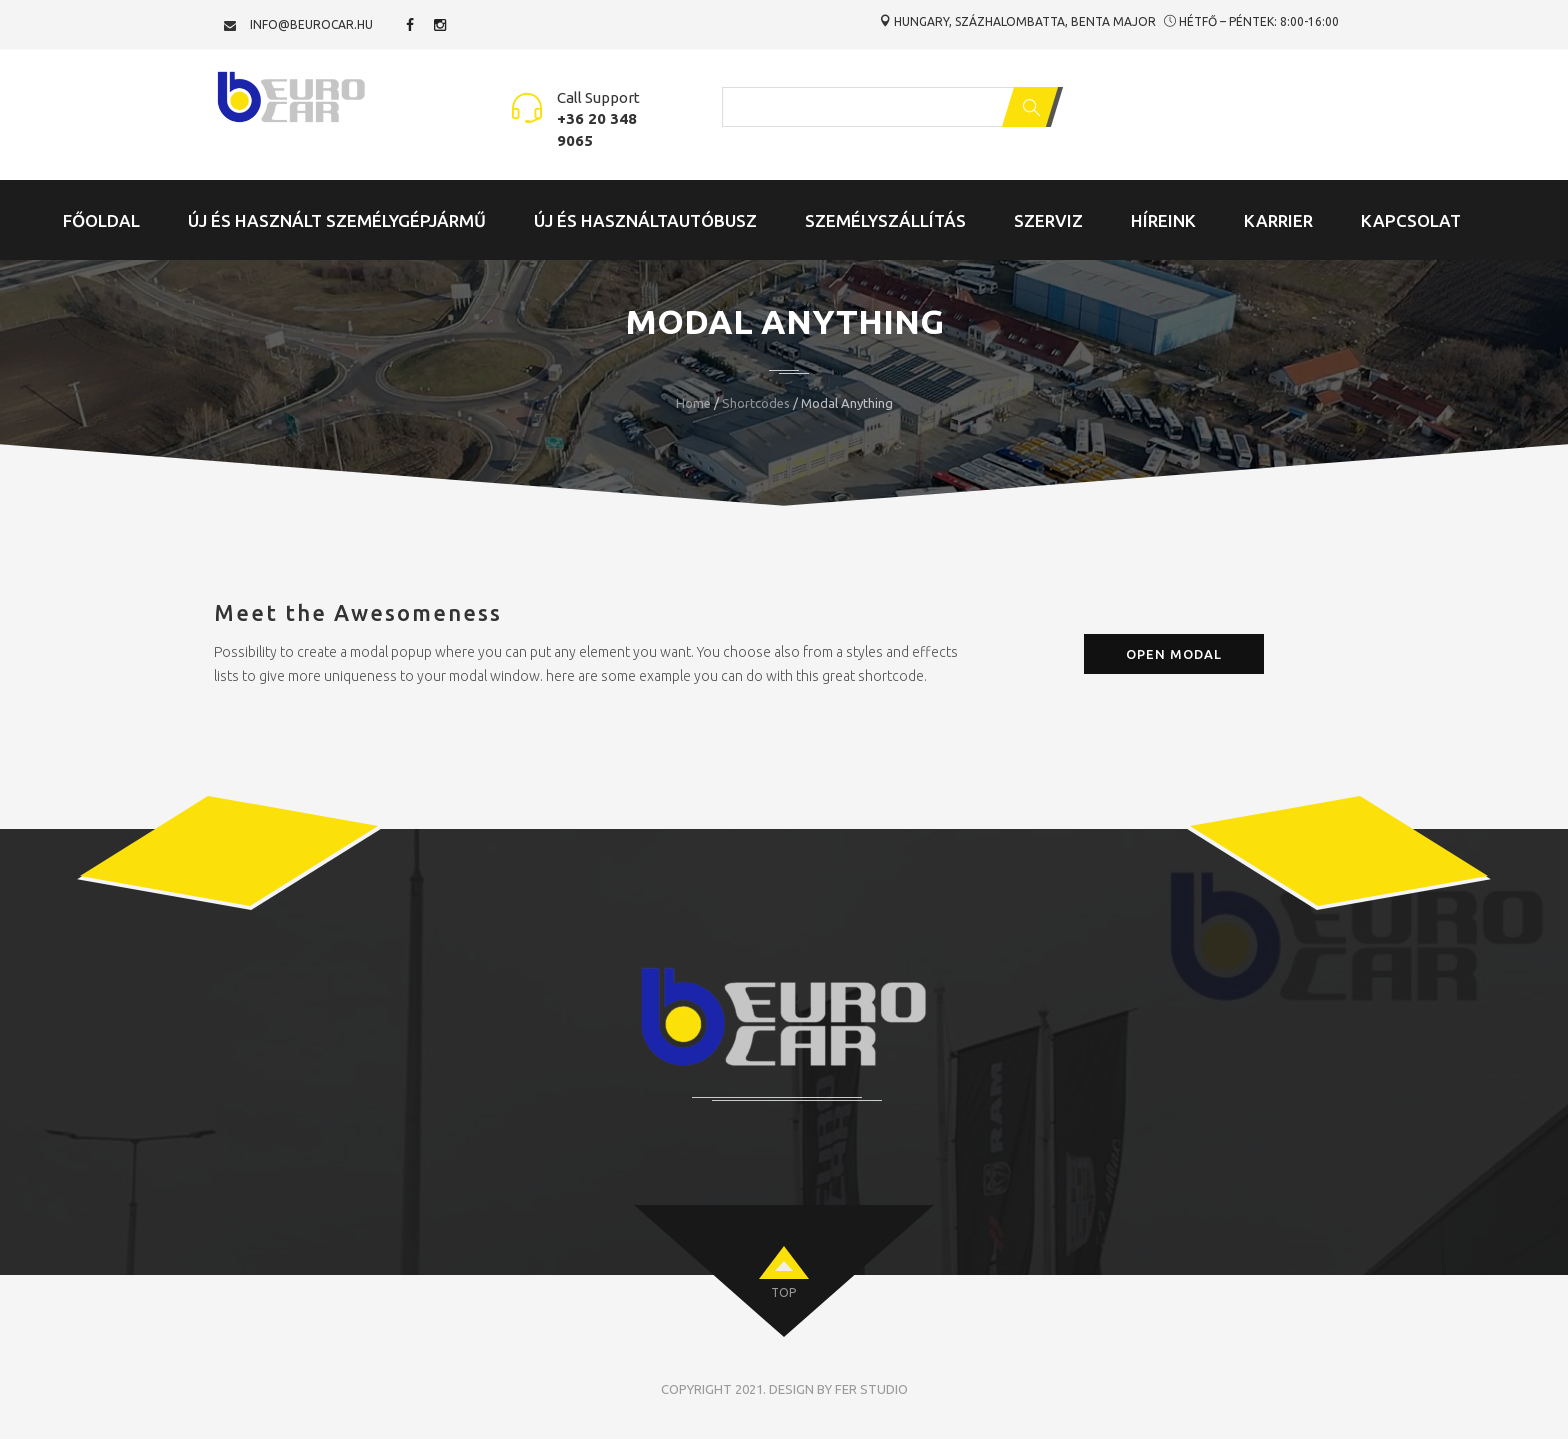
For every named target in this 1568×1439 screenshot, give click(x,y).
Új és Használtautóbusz (645, 220)
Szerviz (1048, 220)
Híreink (1163, 220)
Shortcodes (756, 403)
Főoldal (101, 220)
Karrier (1278, 220)
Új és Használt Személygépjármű (337, 220)
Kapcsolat (1411, 220)
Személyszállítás (885, 220)
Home (693, 403)
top (783, 1292)
